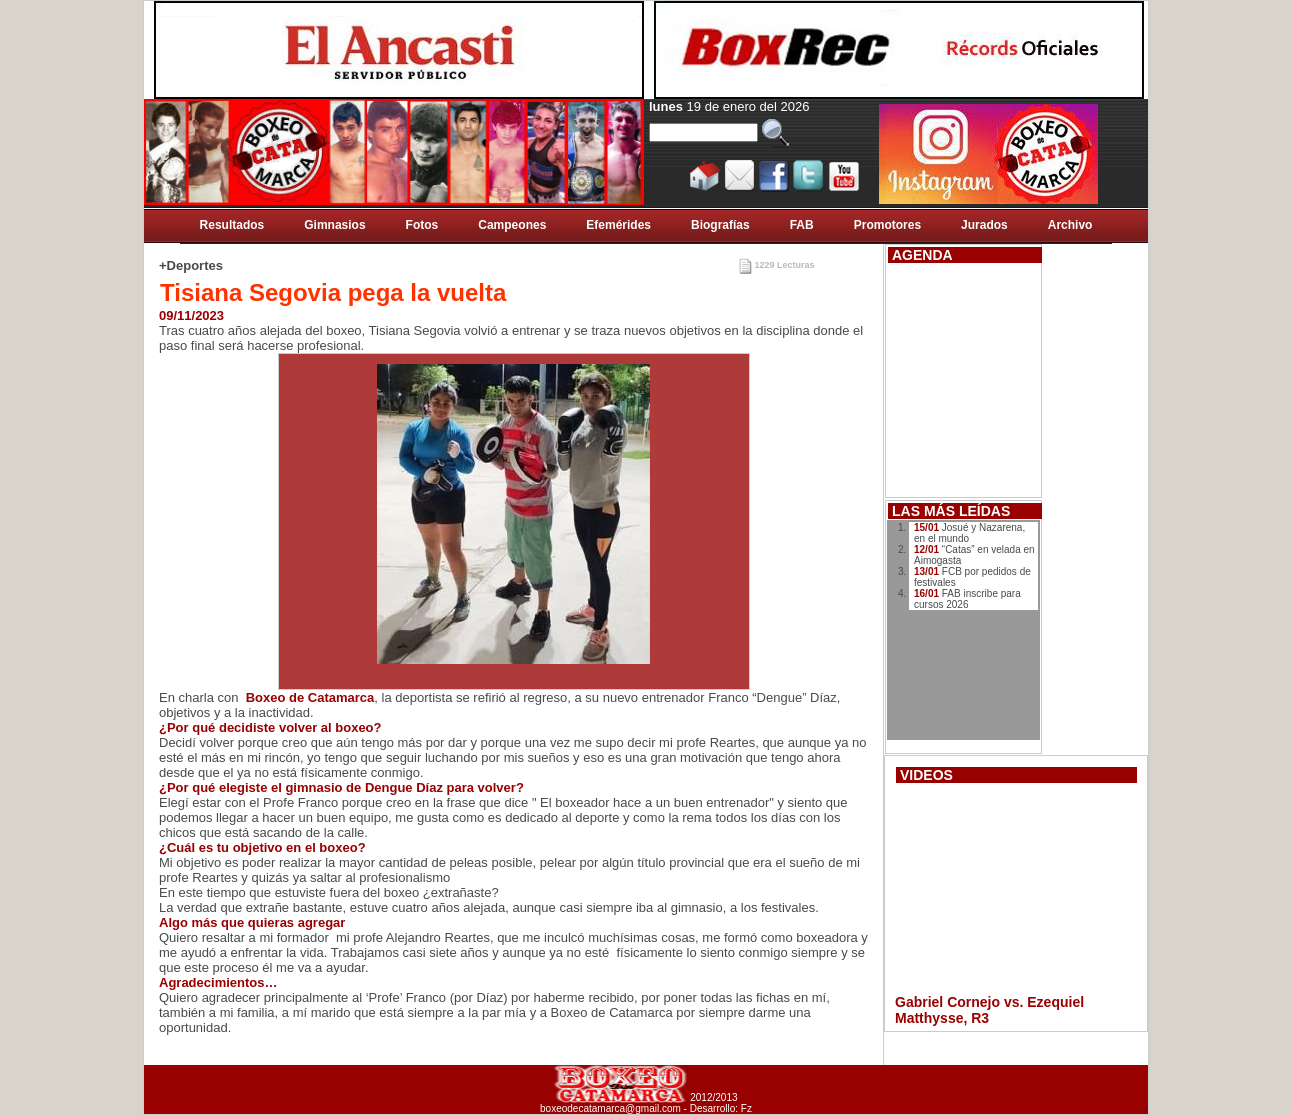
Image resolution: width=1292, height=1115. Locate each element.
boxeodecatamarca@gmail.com (610, 1108)
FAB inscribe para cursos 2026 (967, 599)
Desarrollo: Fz (721, 1108)
